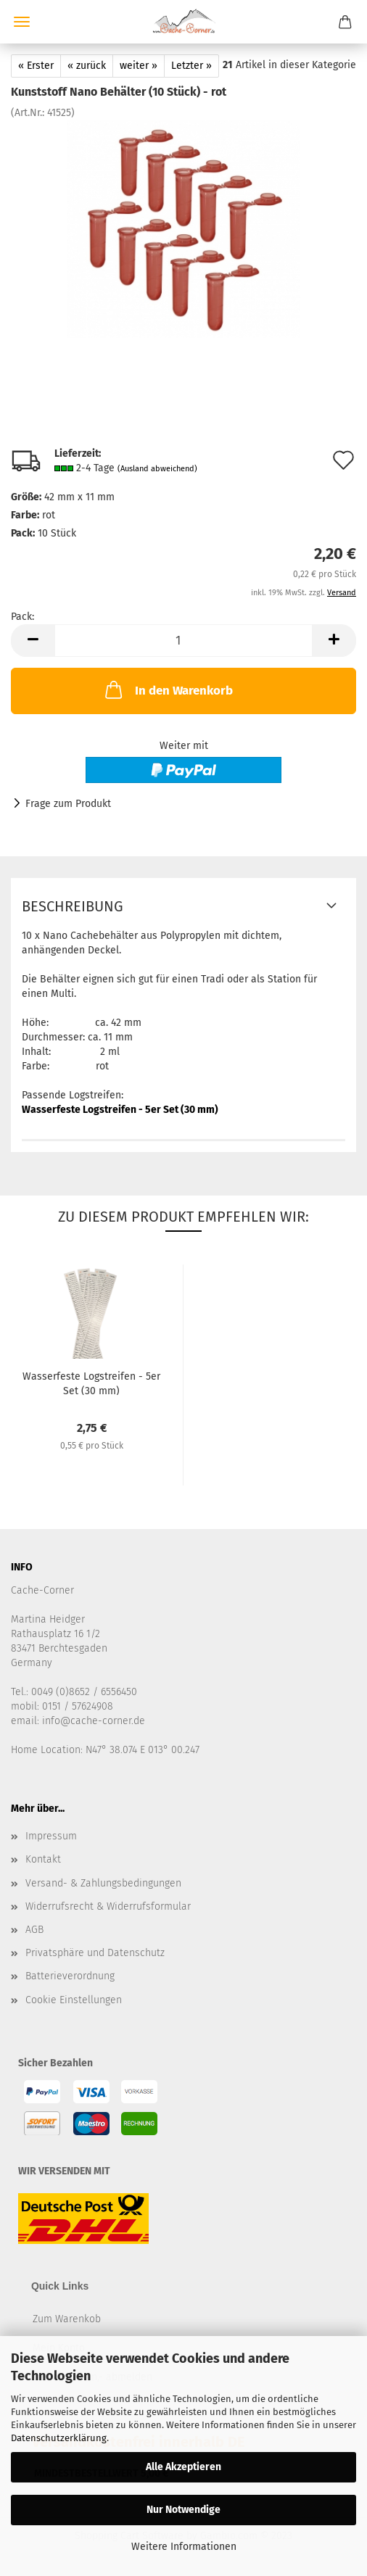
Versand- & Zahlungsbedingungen (103, 1883)
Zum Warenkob (67, 2319)
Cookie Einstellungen (73, 2000)
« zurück (86, 65)
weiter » (138, 65)
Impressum (51, 1836)
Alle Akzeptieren (183, 2467)
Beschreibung (72, 906)
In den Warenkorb (167, 689)
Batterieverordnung (70, 1976)
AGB (34, 1929)
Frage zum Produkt (68, 804)
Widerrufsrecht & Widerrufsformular (108, 1906)
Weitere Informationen (183, 2546)
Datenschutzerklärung (59, 2437)
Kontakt (43, 1859)
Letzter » (191, 65)
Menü (22, 21)
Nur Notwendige (183, 2509)
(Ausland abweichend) (157, 468)
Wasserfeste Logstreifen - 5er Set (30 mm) (120, 1109)
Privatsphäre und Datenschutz (95, 1953)
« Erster (36, 65)
